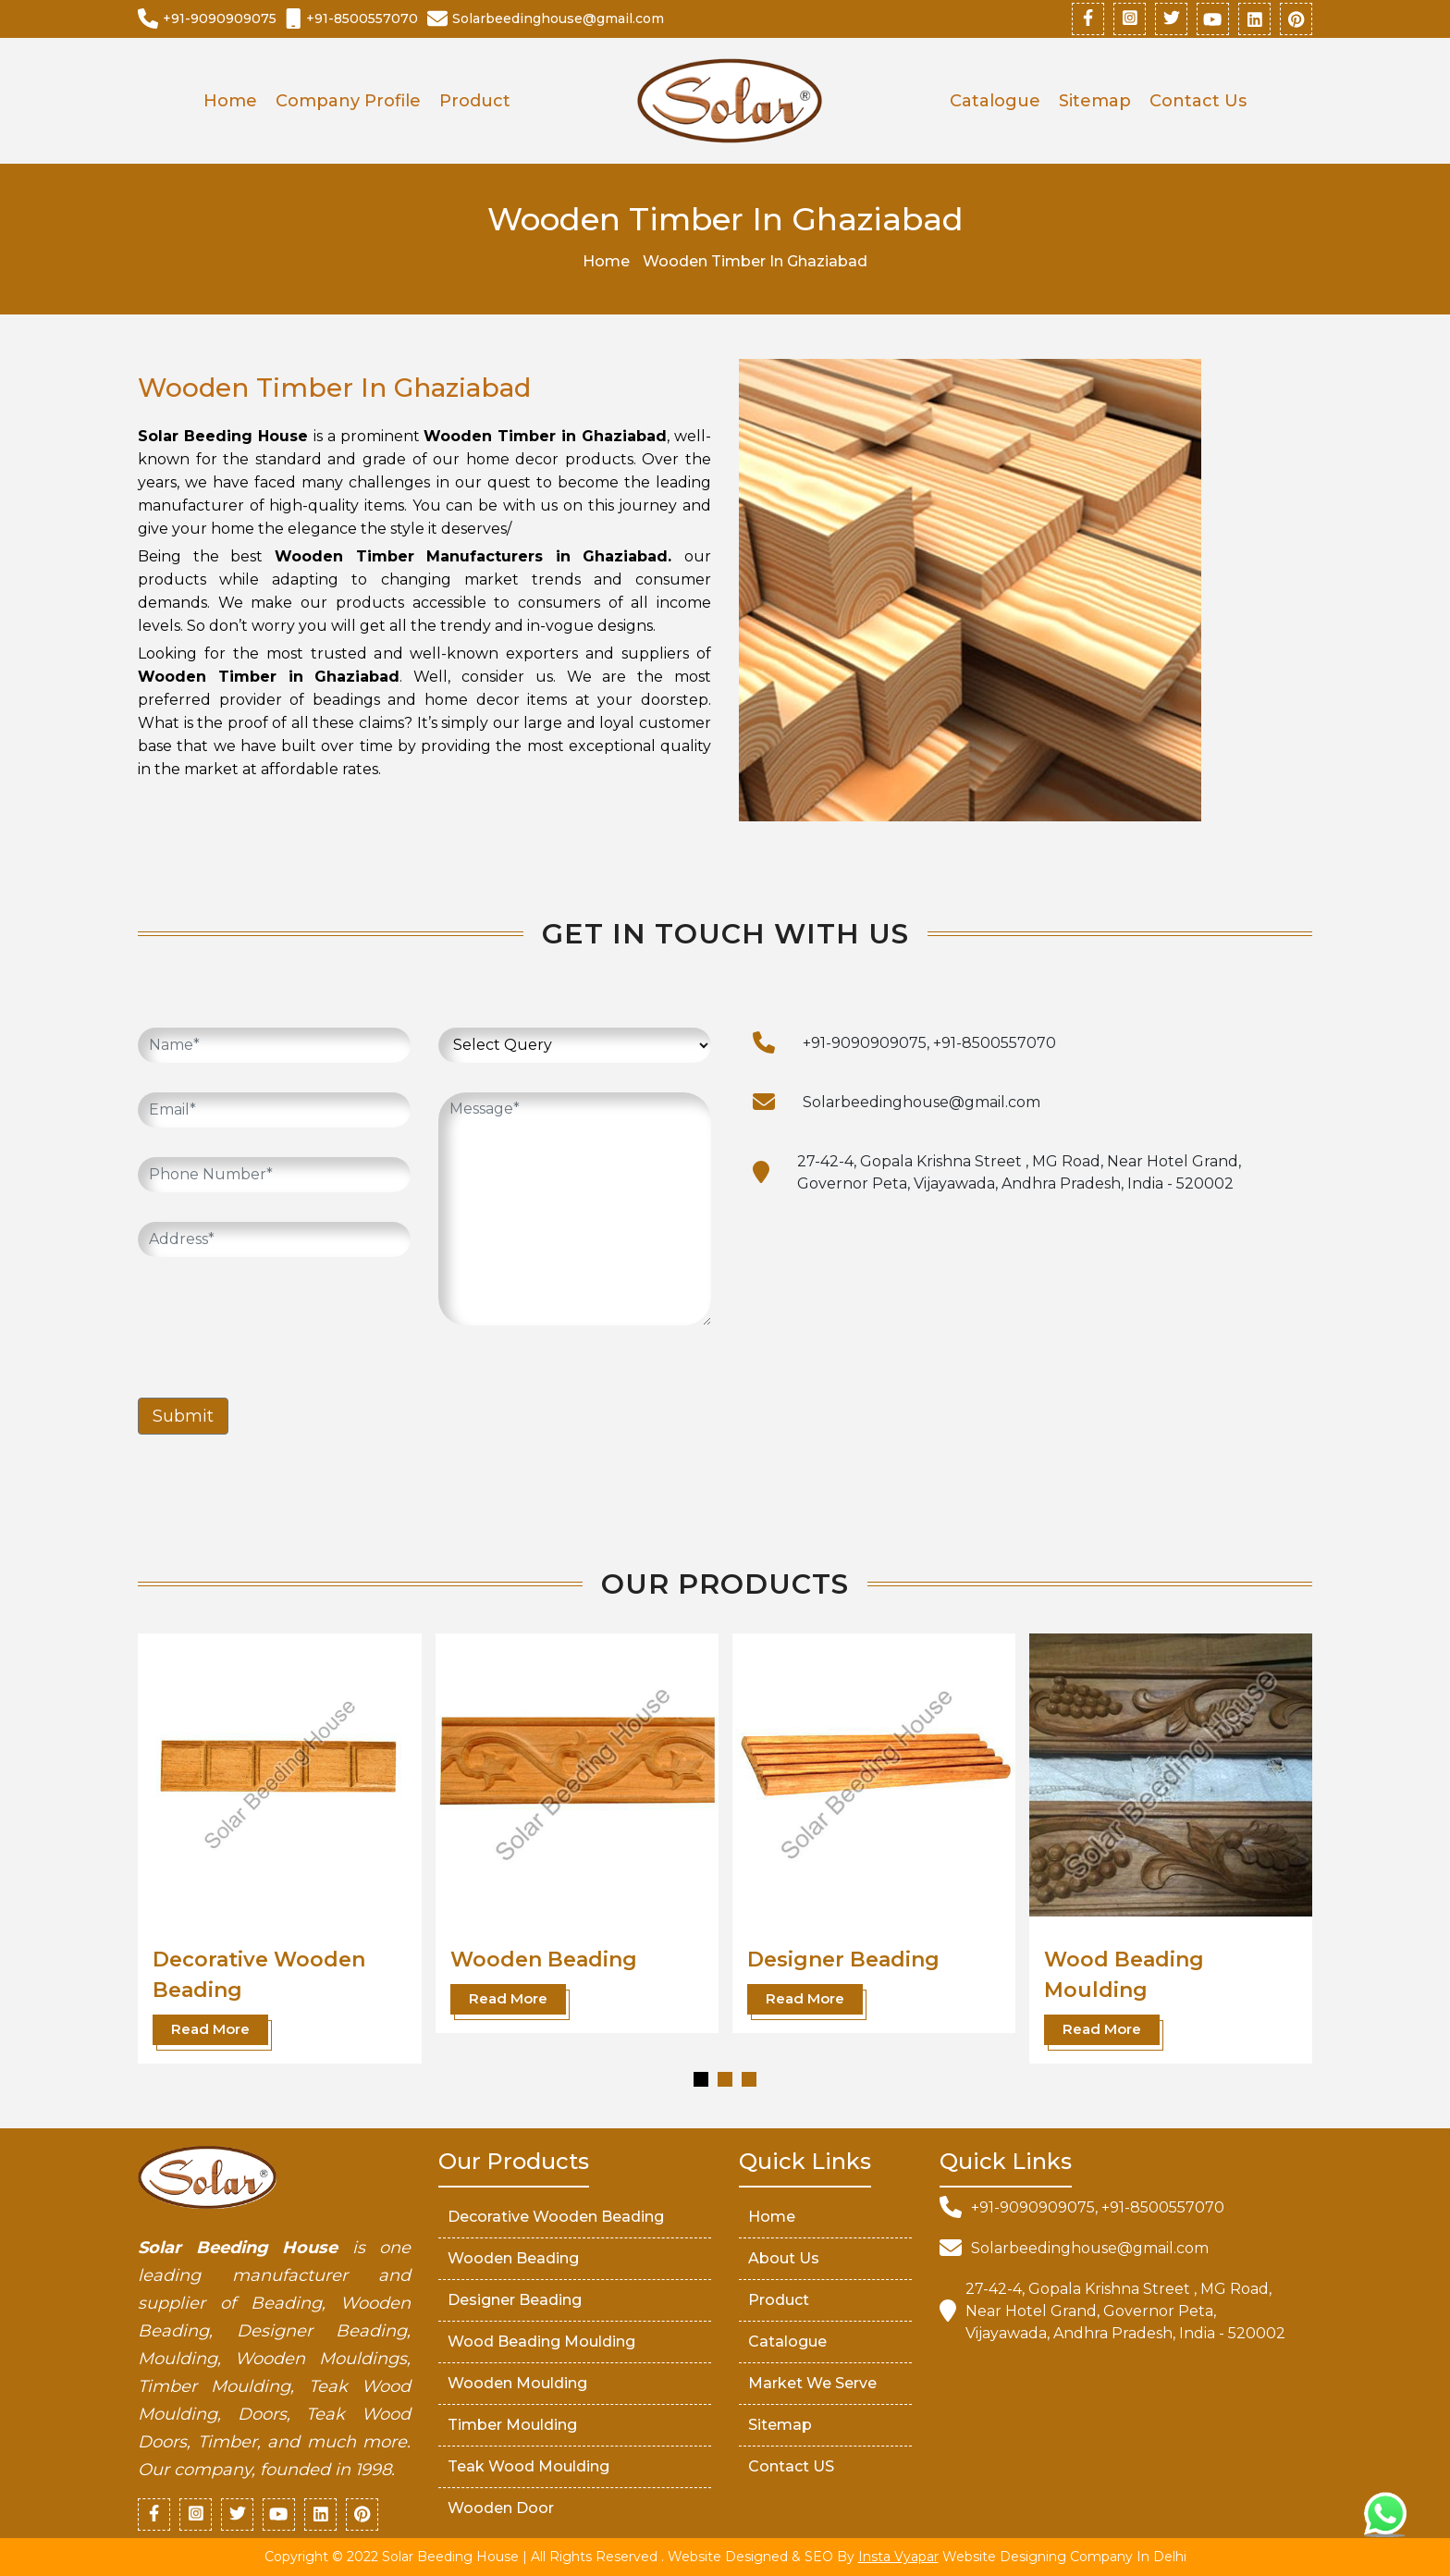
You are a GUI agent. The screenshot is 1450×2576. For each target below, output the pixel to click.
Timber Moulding (512, 2425)
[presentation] (278, 1323)
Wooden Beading (543, 1959)
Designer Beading (843, 1959)
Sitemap (1095, 101)
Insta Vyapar (898, 2556)
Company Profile (348, 101)
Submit (183, 1416)
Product (474, 101)
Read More (210, 2029)
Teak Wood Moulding (528, 2466)
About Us (783, 2258)
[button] (701, 2079)
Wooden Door (501, 2508)
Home (230, 101)
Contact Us (1198, 101)
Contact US (791, 2466)
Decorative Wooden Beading (556, 2216)
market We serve (812, 2383)
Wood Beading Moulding (541, 2341)
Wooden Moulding (517, 2383)
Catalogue (995, 101)
